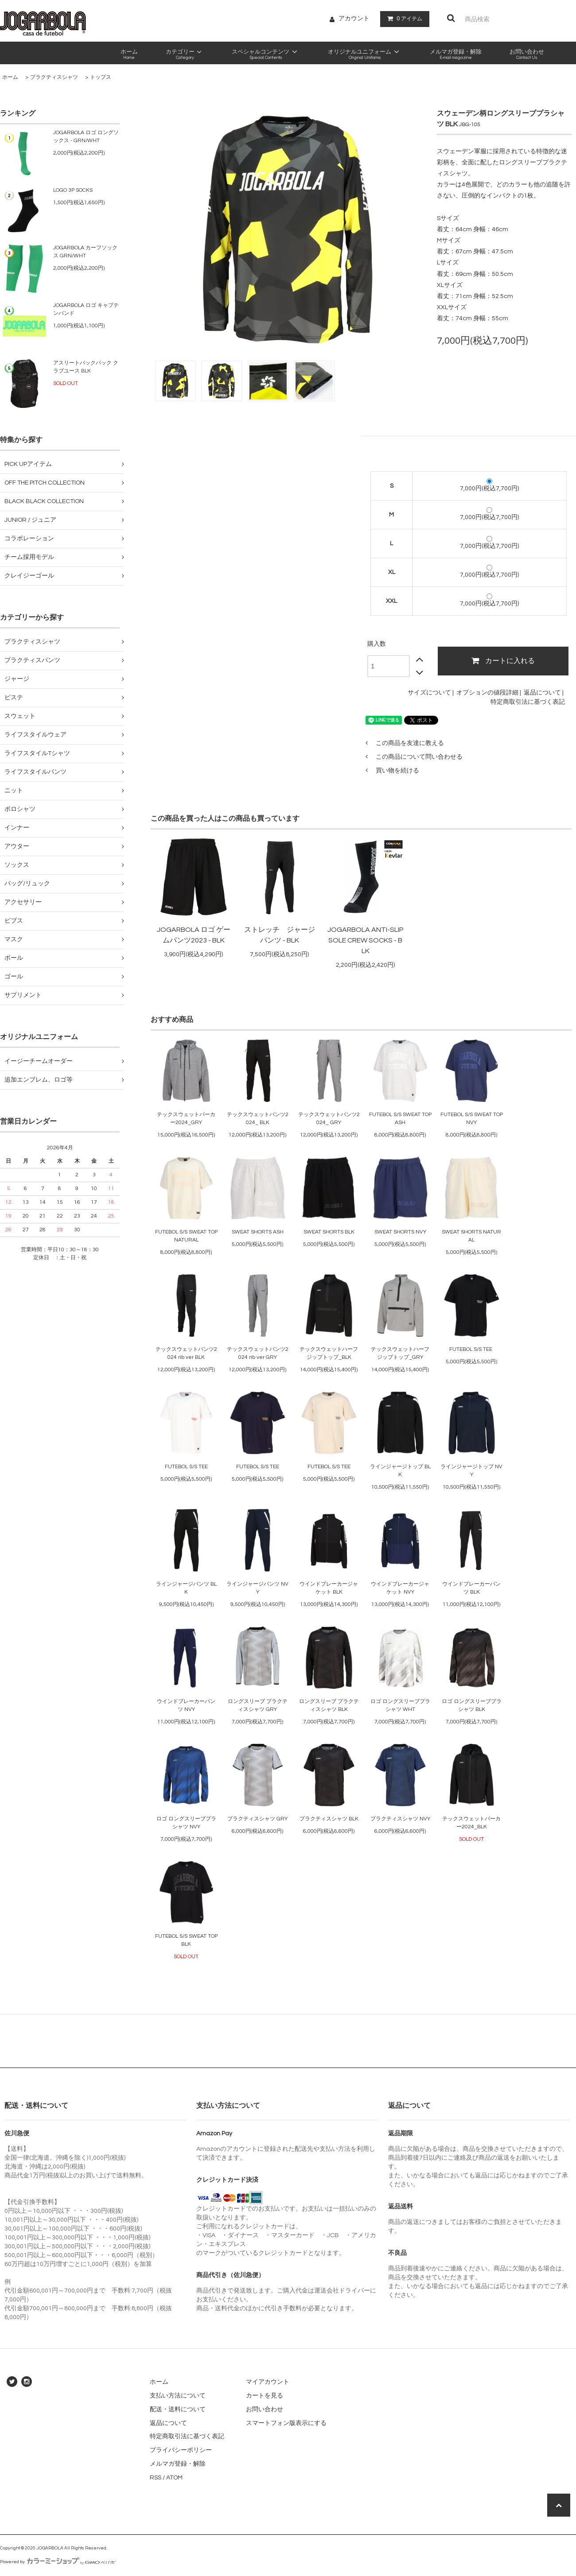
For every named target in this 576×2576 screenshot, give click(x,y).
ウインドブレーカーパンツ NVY (186, 1705)
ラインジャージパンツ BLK (186, 1588)
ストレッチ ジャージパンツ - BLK (279, 935)
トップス (100, 77)
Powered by (58, 2562)
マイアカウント (267, 2382)
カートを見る (264, 2396)
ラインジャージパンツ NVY (257, 1588)
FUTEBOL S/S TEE (471, 1349)
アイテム (402, 19)
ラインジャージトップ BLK (400, 1471)
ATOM (174, 2478)
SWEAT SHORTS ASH (258, 1232)
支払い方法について (178, 2396)
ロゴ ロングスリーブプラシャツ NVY (186, 1823)
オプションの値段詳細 (487, 693)
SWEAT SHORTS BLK (329, 1232)
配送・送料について (178, 2409)
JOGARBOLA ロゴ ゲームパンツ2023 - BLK (193, 935)
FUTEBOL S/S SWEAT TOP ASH (400, 1118)
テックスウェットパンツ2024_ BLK (257, 1118)
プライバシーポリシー (181, 2450)
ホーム (10, 77)
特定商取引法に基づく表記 (527, 702)
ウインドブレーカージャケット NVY (400, 1588)
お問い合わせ (264, 2409)
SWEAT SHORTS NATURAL (471, 1236)
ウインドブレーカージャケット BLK (329, 1588)
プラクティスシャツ (54, 77)
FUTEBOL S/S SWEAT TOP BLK (186, 1940)
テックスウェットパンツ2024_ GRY (329, 1118)
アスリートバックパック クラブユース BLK (85, 367)
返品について (542, 693)
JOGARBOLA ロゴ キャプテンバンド (86, 309)
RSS (155, 2478)
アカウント (354, 19)
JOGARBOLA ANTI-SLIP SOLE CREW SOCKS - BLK (365, 940)
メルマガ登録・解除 (178, 2464)
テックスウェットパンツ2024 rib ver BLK (186, 1353)
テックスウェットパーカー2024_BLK (471, 1823)
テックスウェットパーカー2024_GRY (186, 1118)
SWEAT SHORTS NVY (400, 1232)
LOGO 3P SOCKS (73, 190)
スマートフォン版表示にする (286, 2423)
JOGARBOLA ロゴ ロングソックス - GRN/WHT (86, 137)
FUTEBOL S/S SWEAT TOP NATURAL (186, 1236)
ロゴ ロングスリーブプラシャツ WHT (400, 1705)
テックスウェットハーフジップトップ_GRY (400, 1353)
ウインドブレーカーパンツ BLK (471, 1588)
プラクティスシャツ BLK (329, 1819)
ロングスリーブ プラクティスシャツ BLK (329, 1705)
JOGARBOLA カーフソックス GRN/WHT (85, 252)
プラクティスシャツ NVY (400, 1819)
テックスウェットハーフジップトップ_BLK (329, 1353)
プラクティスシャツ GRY (257, 1819)
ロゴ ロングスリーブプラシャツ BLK (472, 1705)
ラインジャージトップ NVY (471, 1471)
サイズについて (429, 693)
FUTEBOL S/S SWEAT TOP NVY (471, 1118)
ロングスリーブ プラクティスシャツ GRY (258, 1705)
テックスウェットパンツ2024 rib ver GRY (257, 1353)
